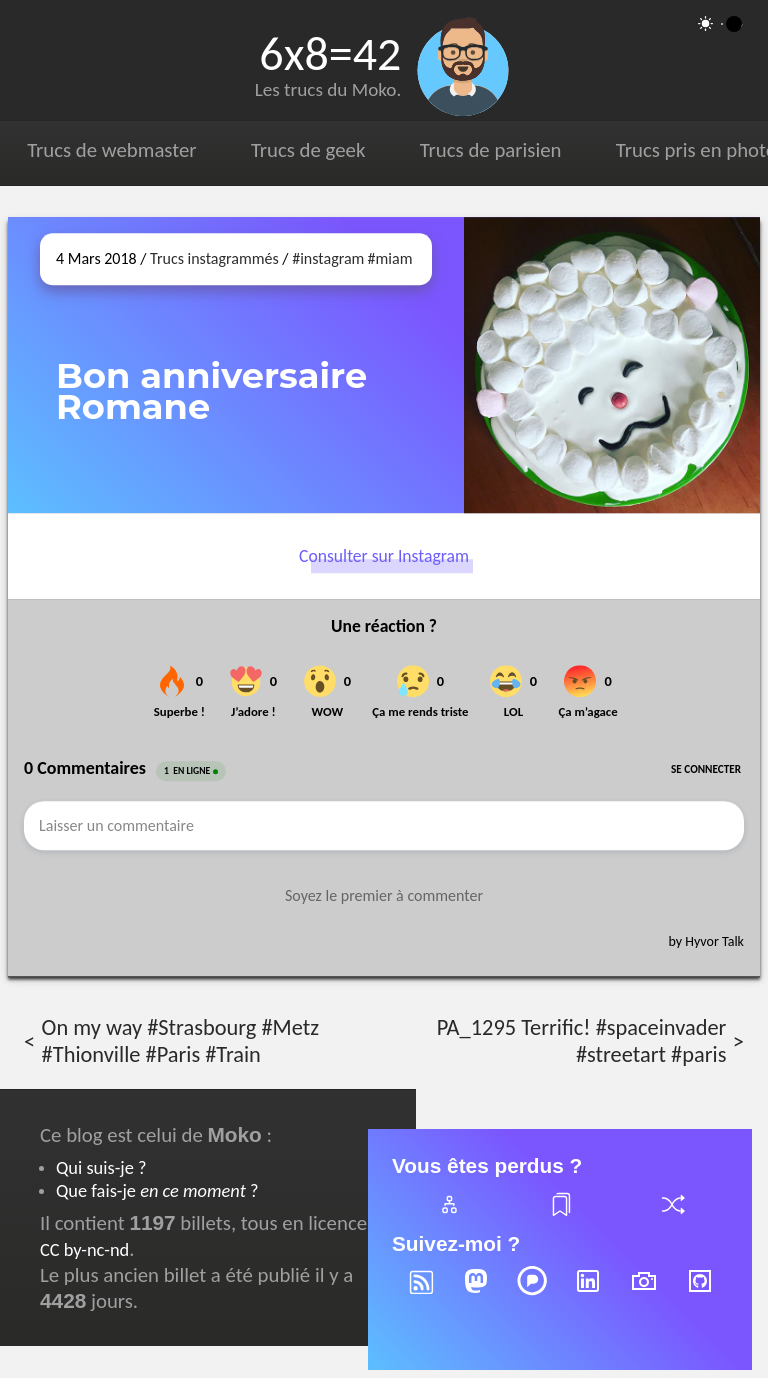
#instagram (328, 258)
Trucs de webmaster (111, 150)
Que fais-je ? (157, 1190)
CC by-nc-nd (84, 1249)
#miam (390, 258)
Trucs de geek (308, 150)
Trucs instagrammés (214, 258)
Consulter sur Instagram (384, 557)
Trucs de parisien (491, 150)
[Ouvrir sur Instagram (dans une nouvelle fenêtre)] (612, 365)
